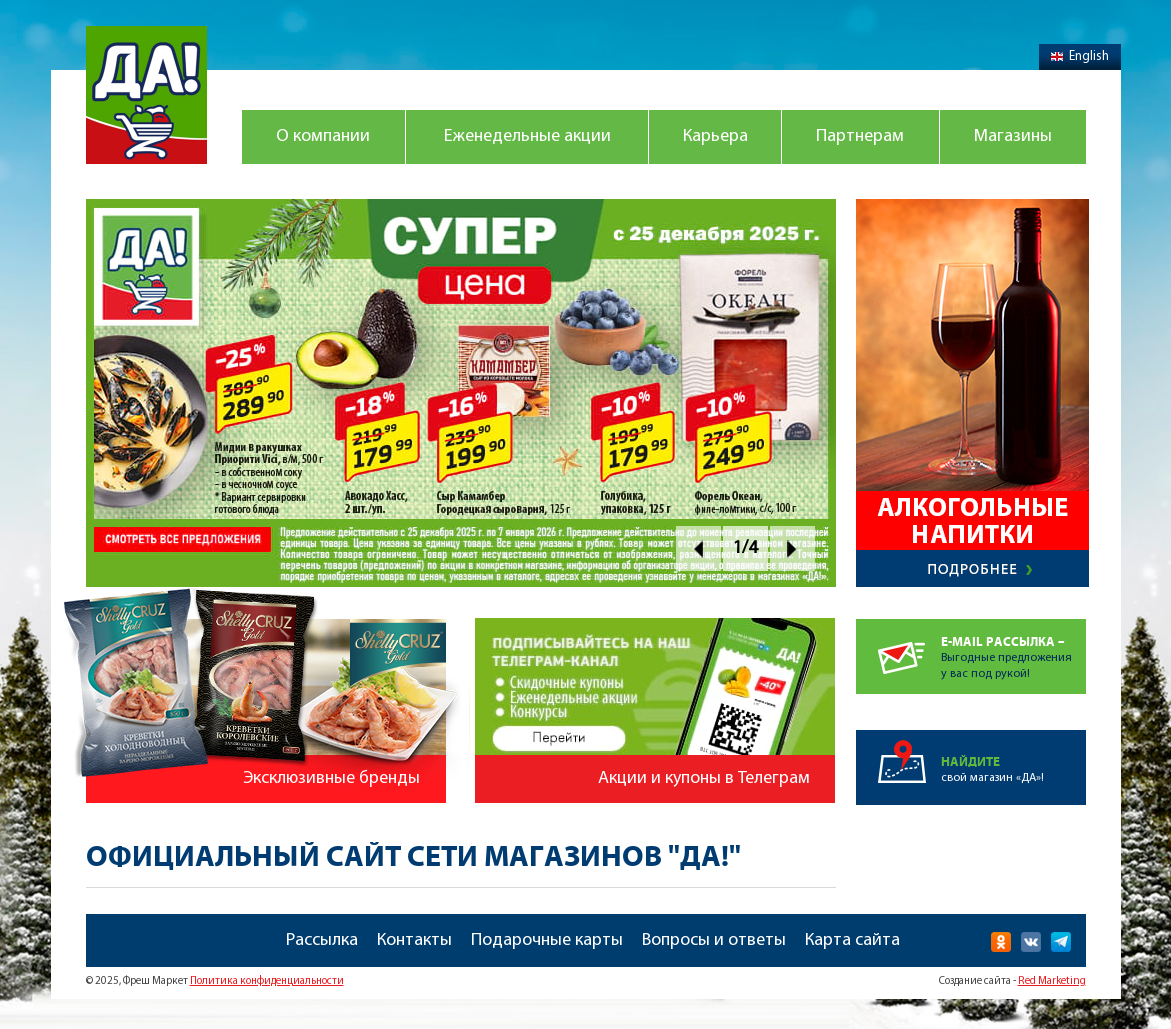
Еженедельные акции (527, 136)
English (1080, 56)
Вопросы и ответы (714, 940)
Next (792, 548)
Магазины (1013, 136)
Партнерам (860, 136)
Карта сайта (852, 940)
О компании (323, 136)
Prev (698, 548)
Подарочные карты (547, 940)
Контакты (414, 940)
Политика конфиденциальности (267, 981)
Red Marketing (1052, 981)
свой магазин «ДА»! (1013, 757)
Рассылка (322, 940)
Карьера (715, 136)
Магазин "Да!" (146, 95)
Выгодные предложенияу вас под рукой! (1013, 649)
